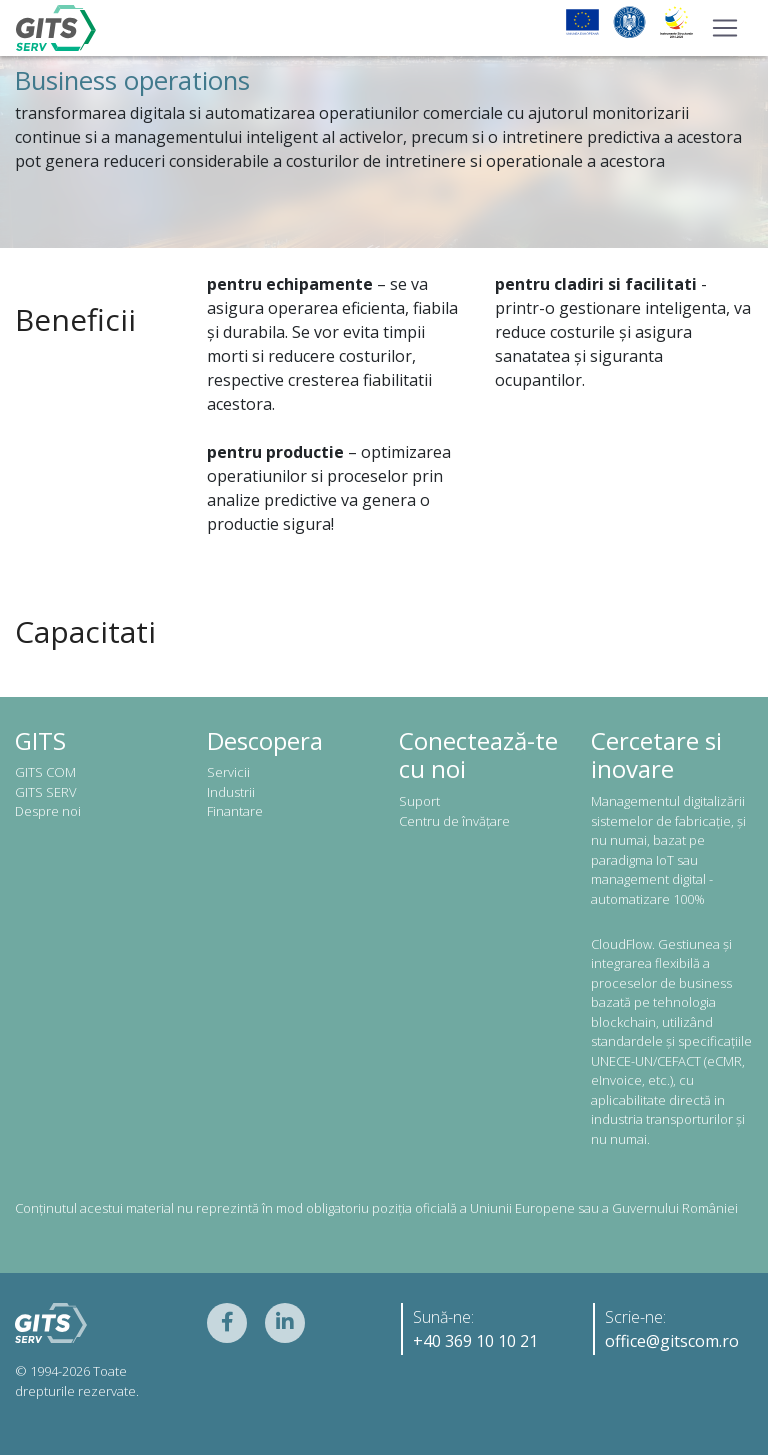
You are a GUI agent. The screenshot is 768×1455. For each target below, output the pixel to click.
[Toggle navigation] (725, 28)
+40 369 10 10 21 (475, 1341)
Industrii (231, 792)
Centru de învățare (454, 821)
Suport (419, 801)
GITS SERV (46, 792)
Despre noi (48, 811)
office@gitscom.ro (672, 1341)
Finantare (235, 811)
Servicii (228, 772)
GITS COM (45, 772)
